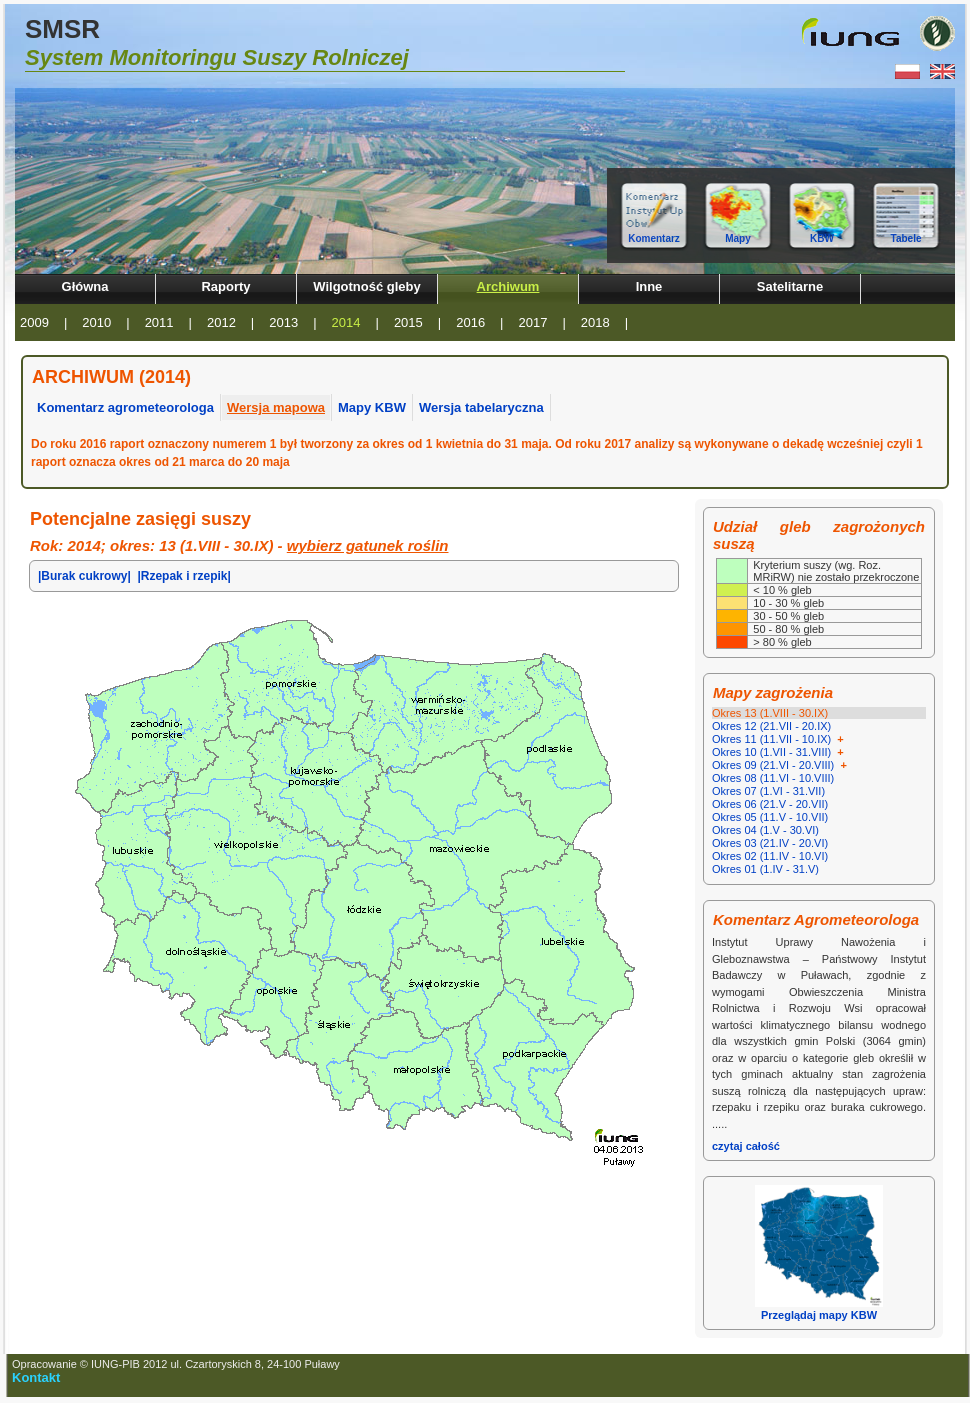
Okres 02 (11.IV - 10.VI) (770, 856)
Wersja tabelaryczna (481, 407)
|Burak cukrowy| (84, 576)
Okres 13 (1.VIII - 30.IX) (770, 713)
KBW (822, 238)
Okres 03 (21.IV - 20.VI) (770, 843)
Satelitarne (790, 286)
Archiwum (508, 286)
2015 (408, 322)
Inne (649, 286)
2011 (159, 322)
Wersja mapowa (276, 407)
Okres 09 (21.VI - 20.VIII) (781, 765)
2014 (346, 322)
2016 (470, 322)
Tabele (906, 238)
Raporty (225, 286)
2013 (283, 322)
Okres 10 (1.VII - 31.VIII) (779, 752)
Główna (85, 286)
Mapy (738, 238)
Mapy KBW (372, 407)
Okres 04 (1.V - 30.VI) (765, 830)
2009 (34, 322)
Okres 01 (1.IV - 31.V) (765, 869)
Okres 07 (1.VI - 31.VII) (768, 791)
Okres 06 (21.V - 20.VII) (770, 804)
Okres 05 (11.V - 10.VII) (770, 817)
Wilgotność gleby (367, 286)
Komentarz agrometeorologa (125, 407)
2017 (533, 322)
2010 (96, 322)
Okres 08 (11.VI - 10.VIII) (773, 778)
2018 (595, 322)
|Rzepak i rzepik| (183, 576)
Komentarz (654, 238)
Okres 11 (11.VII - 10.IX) (779, 739)
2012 (221, 322)
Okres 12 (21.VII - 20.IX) (771, 726)
